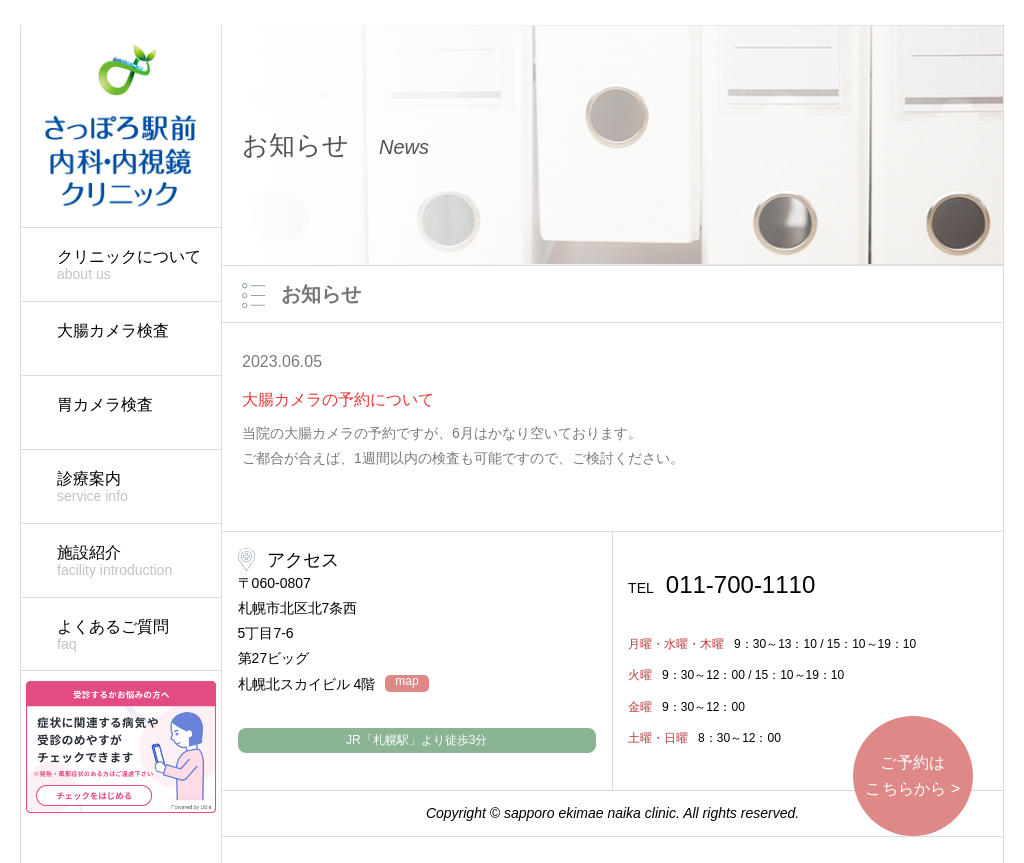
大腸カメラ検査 (113, 330)
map (406, 681)
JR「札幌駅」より (416, 740)
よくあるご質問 (129, 635)
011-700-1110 (721, 585)
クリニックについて (129, 265)
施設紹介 (129, 561)
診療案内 (129, 487)
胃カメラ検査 (105, 404)
